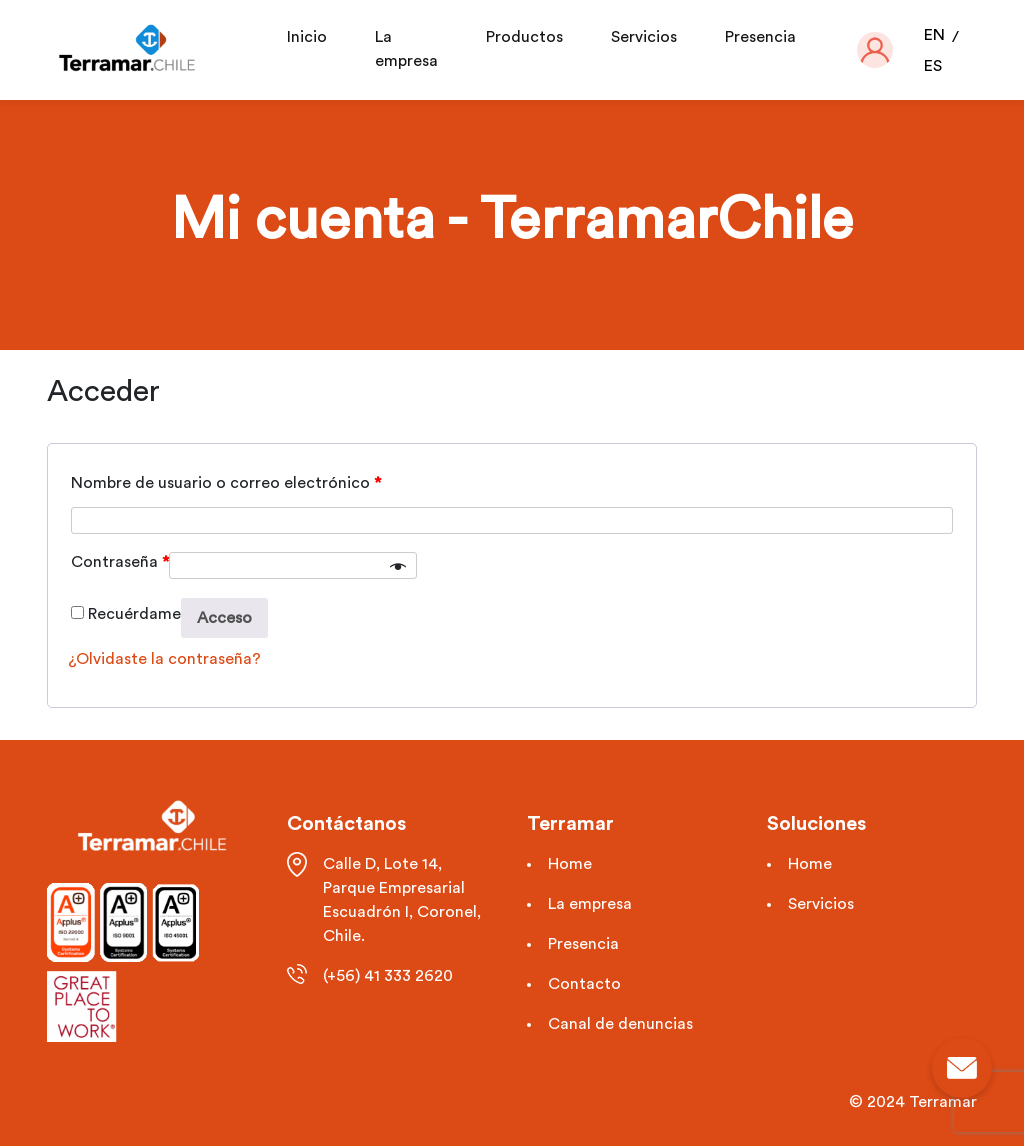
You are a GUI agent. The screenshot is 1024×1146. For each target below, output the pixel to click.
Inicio (307, 37)
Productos (524, 37)
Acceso (224, 618)
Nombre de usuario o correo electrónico (226, 483)
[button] (875, 50)
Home (570, 864)
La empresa (590, 904)
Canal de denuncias (620, 1024)
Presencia (760, 37)
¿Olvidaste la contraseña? (164, 659)
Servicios (644, 37)
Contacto (584, 984)
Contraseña (120, 562)
